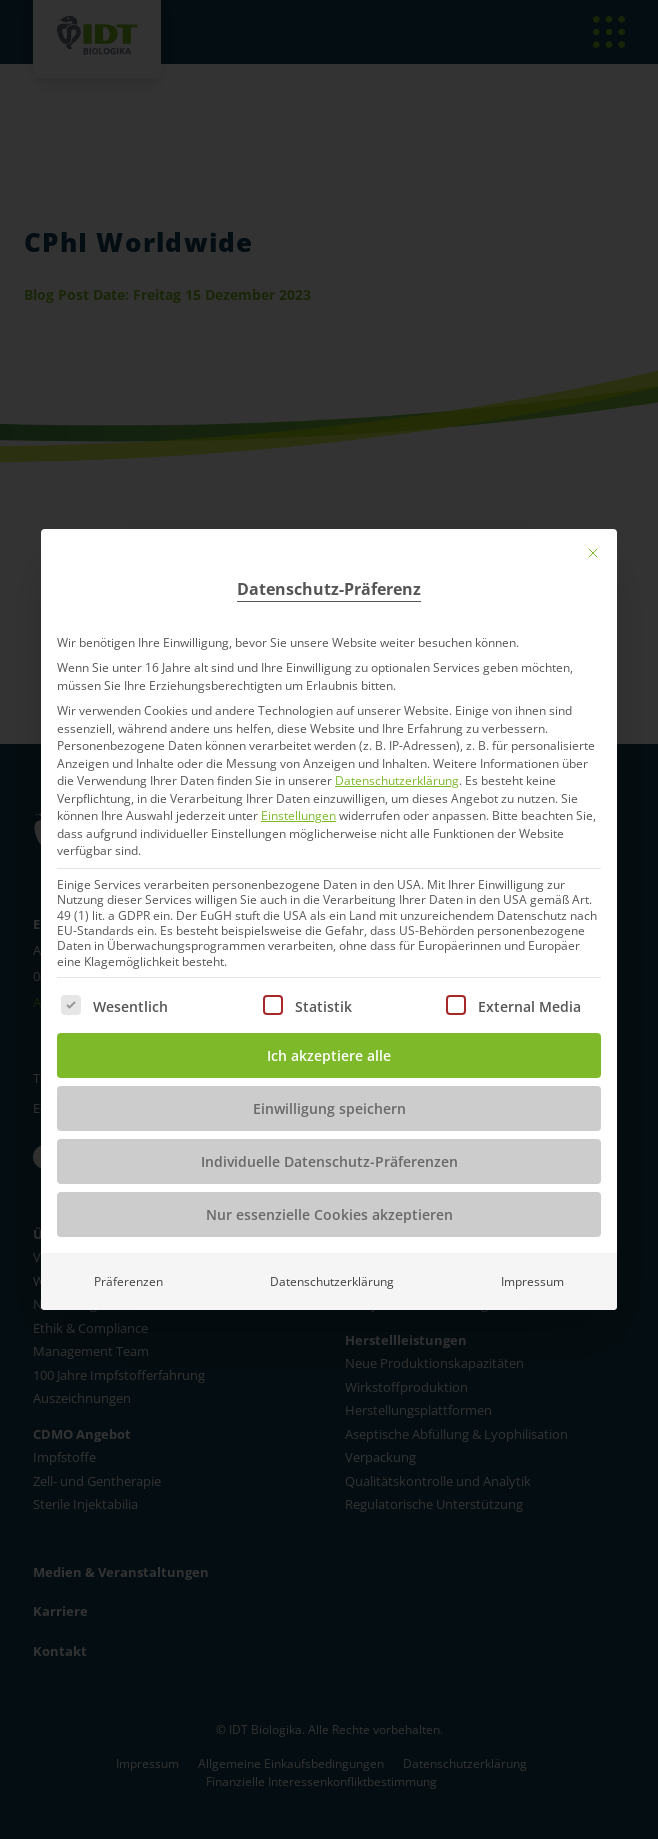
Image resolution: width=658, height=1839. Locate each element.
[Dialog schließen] (593, 553)
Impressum (532, 1281)
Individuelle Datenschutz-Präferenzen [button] (329, 1161)
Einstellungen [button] (298, 815)
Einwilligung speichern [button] (329, 1108)
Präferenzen (128, 1281)
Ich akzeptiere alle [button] (329, 1055)
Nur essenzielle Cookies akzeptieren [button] (329, 1214)
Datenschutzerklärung (397, 780)
